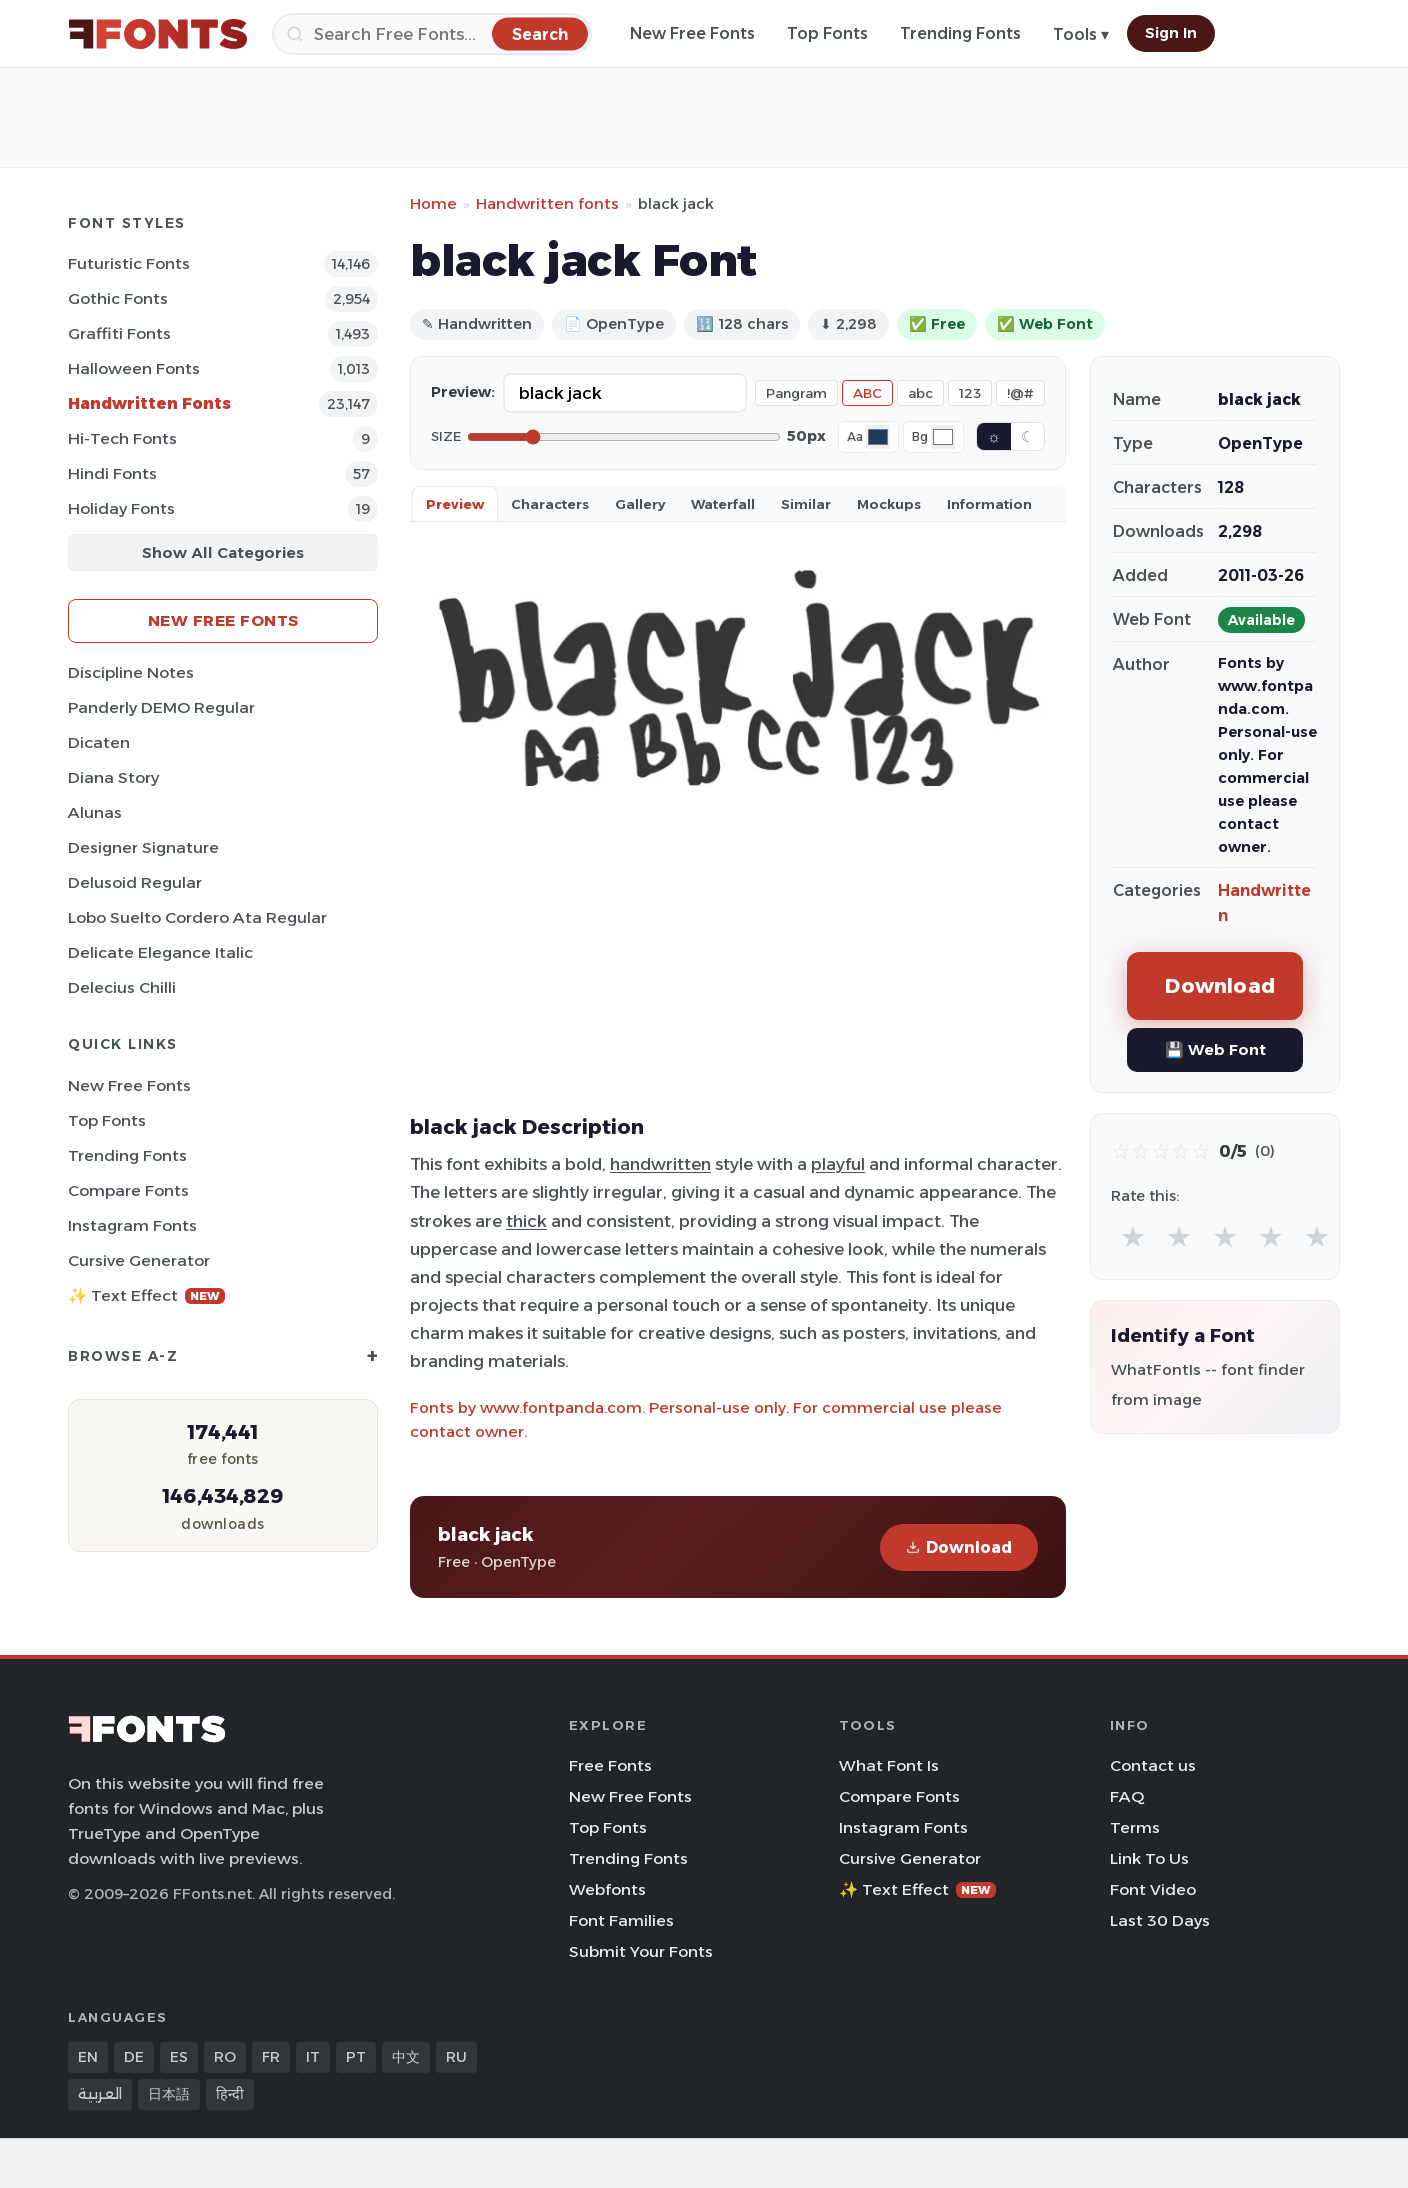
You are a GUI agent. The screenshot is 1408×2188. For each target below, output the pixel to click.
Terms (1135, 1827)
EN (88, 2057)
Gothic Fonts (118, 298)
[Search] (432, 34)
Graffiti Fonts (119, 333)
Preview (455, 504)
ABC (867, 393)
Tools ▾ (1081, 34)
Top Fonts (827, 33)
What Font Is (889, 1765)
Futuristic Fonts (129, 263)
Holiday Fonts (121, 508)
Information (989, 504)
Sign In (1171, 33)
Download (959, 1547)
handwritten (660, 1164)
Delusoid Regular (135, 882)
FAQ (1127, 1796)
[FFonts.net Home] (158, 34)
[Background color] (943, 437)
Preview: (463, 392)
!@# (1020, 393)
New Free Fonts (692, 33)
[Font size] (624, 437)
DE (134, 2057)
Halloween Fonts (134, 368)
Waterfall (723, 504)
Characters (550, 504)
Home (433, 203)
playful (838, 1164)
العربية (100, 2094)
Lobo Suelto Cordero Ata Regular (197, 917)
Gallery (640, 504)
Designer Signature (143, 847)
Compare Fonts (128, 1190)
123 (970, 393)
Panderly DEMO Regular (161, 707)
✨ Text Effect (146, 1295)
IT (313, 2057)
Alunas (95, 812)
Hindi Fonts (112, 473)
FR (271, 2057)
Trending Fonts (960, 33)
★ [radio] (1133, 1236)
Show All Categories (223, 552)
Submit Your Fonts (641, 1951)
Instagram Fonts (132, 1225)
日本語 (169, 2094)
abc (920, 393)
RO (225, 2057)
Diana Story (113, 777)
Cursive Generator (139, 1260)
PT (356, 2057)
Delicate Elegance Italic (160, 952)
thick (526, 1221)
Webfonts (607, 1889)
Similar (806, 504)
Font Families (621, 1920)
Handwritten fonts (547, 203)
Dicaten (99, 742)
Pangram (796, 393)
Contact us (1153, 1765)
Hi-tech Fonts (122, 438)
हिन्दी (230, 2094)
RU (456, 2057)
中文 (406, 2057)
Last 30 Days (1160, 1920)
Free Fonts (610, 1765)
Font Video (1153, 1889)
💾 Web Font (1215, 1049)
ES (179, 2057)
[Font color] (878, 437)
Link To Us (1149, 1858)
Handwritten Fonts (149, 403)
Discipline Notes (131, 672)
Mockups (889, 504)
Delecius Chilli (122, 987)
